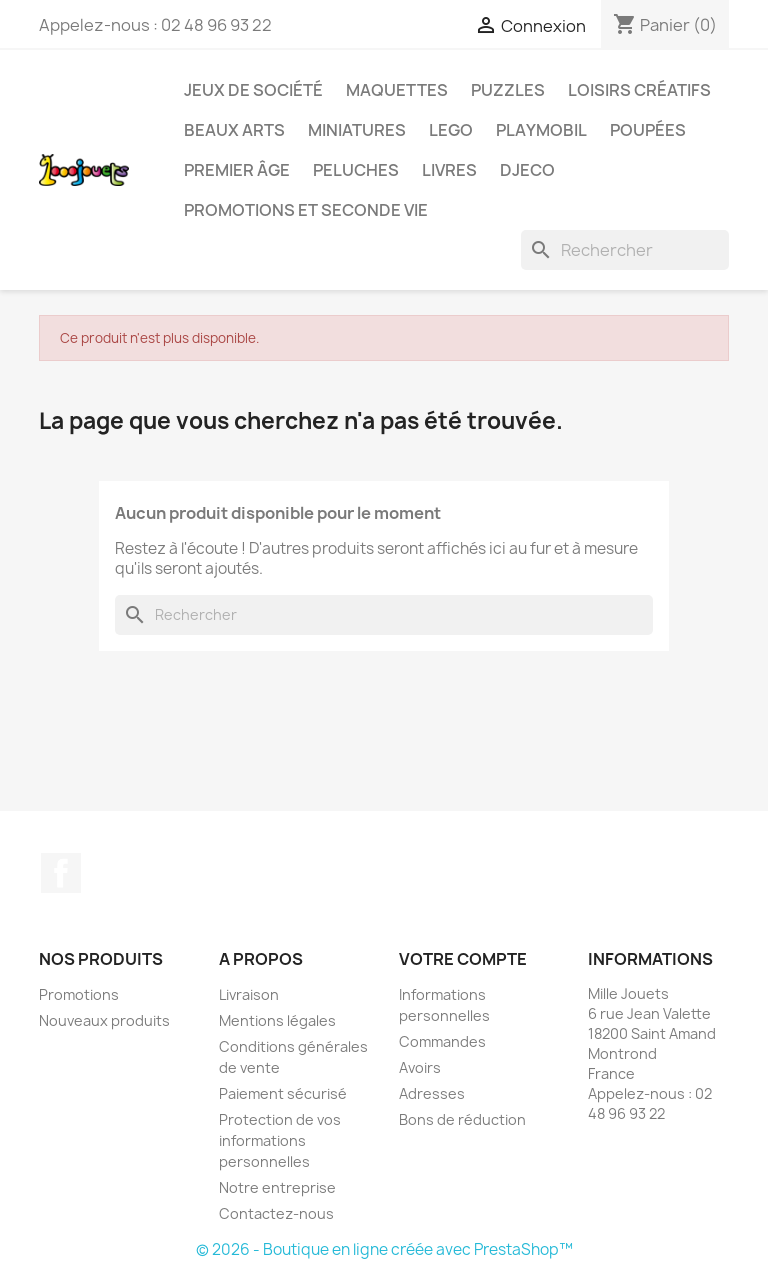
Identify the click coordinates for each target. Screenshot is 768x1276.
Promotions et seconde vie (306, 210)
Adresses (432, 1093)
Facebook (61, 873)
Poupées (648, 130)
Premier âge (237, 170)
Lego (451, 130)
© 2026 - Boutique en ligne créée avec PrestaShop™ (384, 1249)
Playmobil (541, 130)
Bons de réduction (462, 1119)
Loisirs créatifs (639, 90)
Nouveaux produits (104, 1020)
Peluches (356, 170)
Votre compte (463, 959)
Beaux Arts (234, 130)
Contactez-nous (276, 1213)
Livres (449, 170)
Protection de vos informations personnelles (280, 1140)
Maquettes (397, 90)
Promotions (79, 994)
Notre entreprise (277, 1187)
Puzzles (508, 90)
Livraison (249, 994)
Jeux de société (253, 90)
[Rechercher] (625, 250)
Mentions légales (277, 1020)
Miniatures (357, 130)
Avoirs (420, 1067)
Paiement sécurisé (283, 1093)
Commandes (442, 1041)
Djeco (527, 170)
